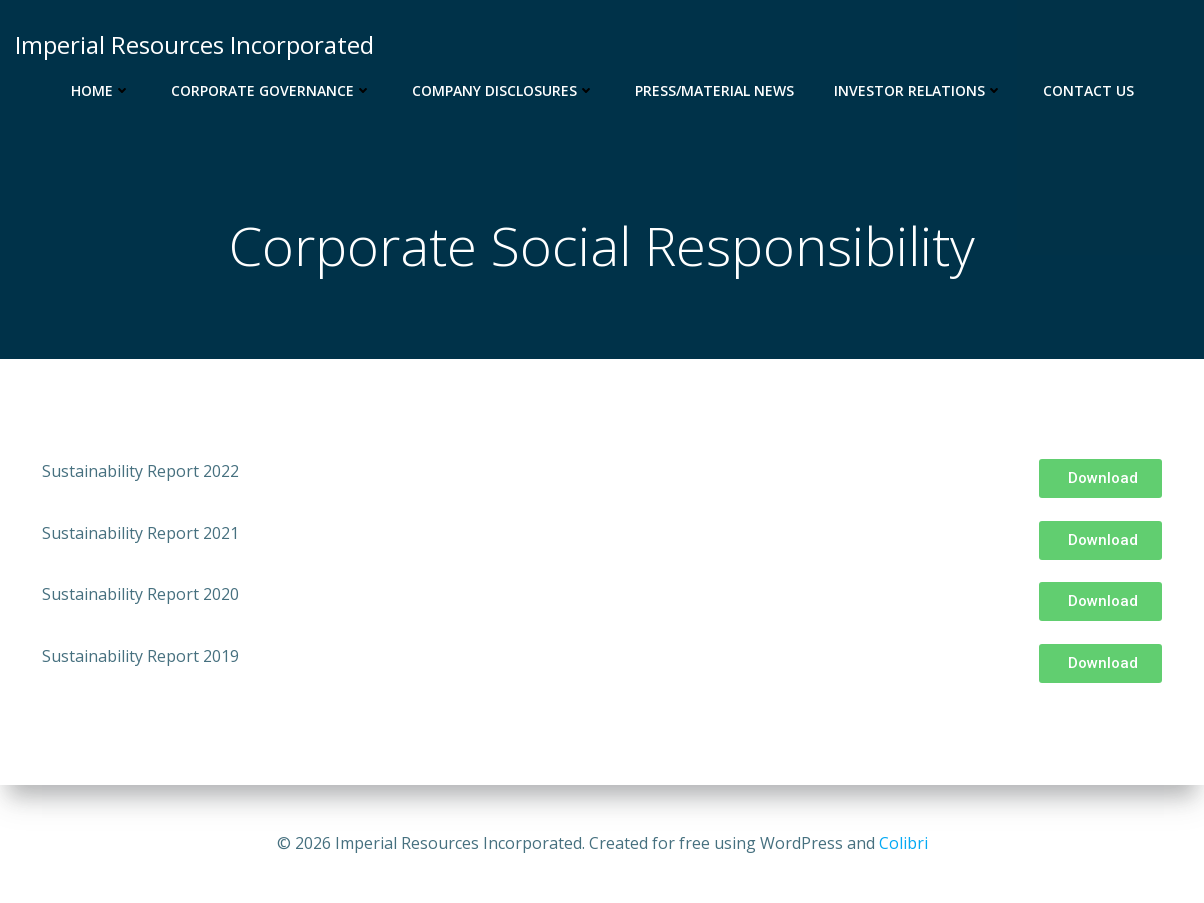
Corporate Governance (271, 90)
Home (101, 90)
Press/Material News (714, 90)
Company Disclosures (503, 90)
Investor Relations (918, 90)
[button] (1100, 478)
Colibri (903, 843)
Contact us (1088, 90)
